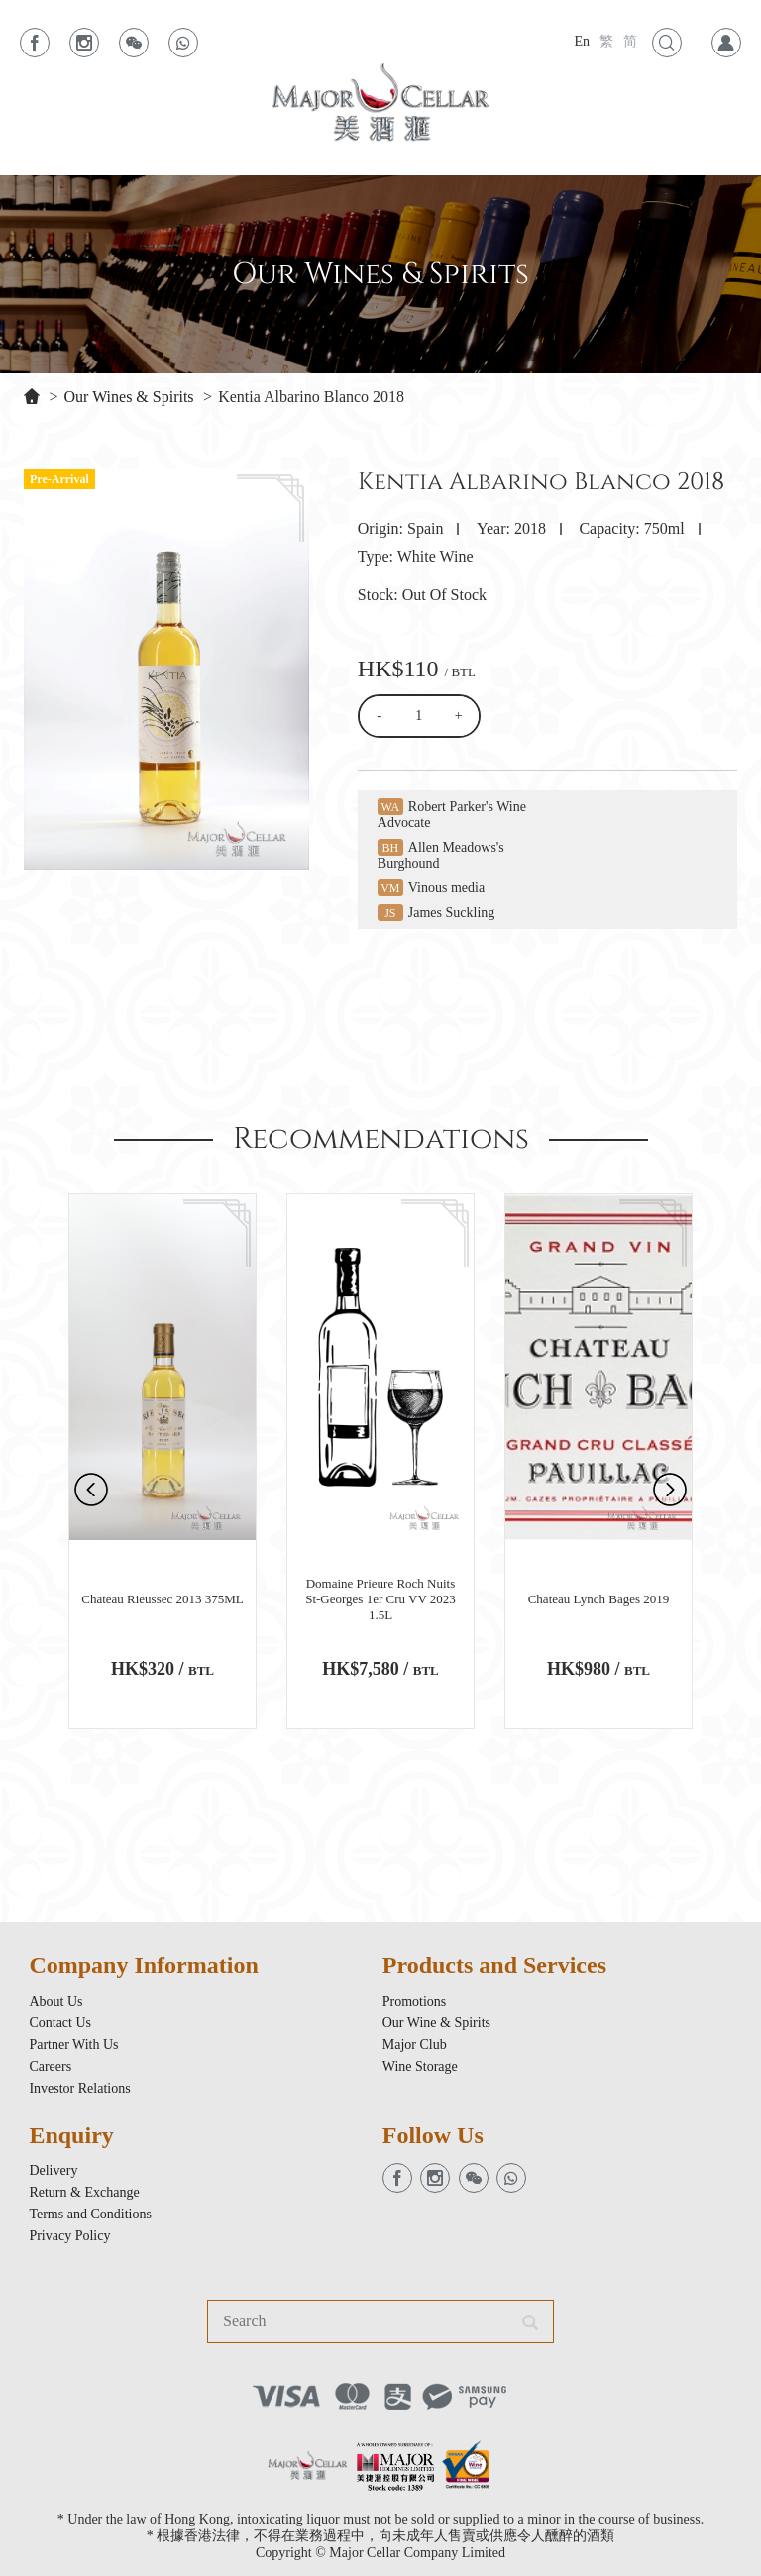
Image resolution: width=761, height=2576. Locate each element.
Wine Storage (420, 2066)
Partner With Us (73, 2044)
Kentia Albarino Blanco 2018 (311, 396)
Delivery (53, 2170)
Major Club (414, 2044)
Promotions (414, 2001)
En (582, 41)
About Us (55, 2001)
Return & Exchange (84, 2192)
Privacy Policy (69, 2235)
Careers (50, 2066)
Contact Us (60, 2022)
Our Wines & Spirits (129, 396)
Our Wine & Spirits (436, 2022)
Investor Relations (79, 2088)
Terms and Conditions (90, 2214)
